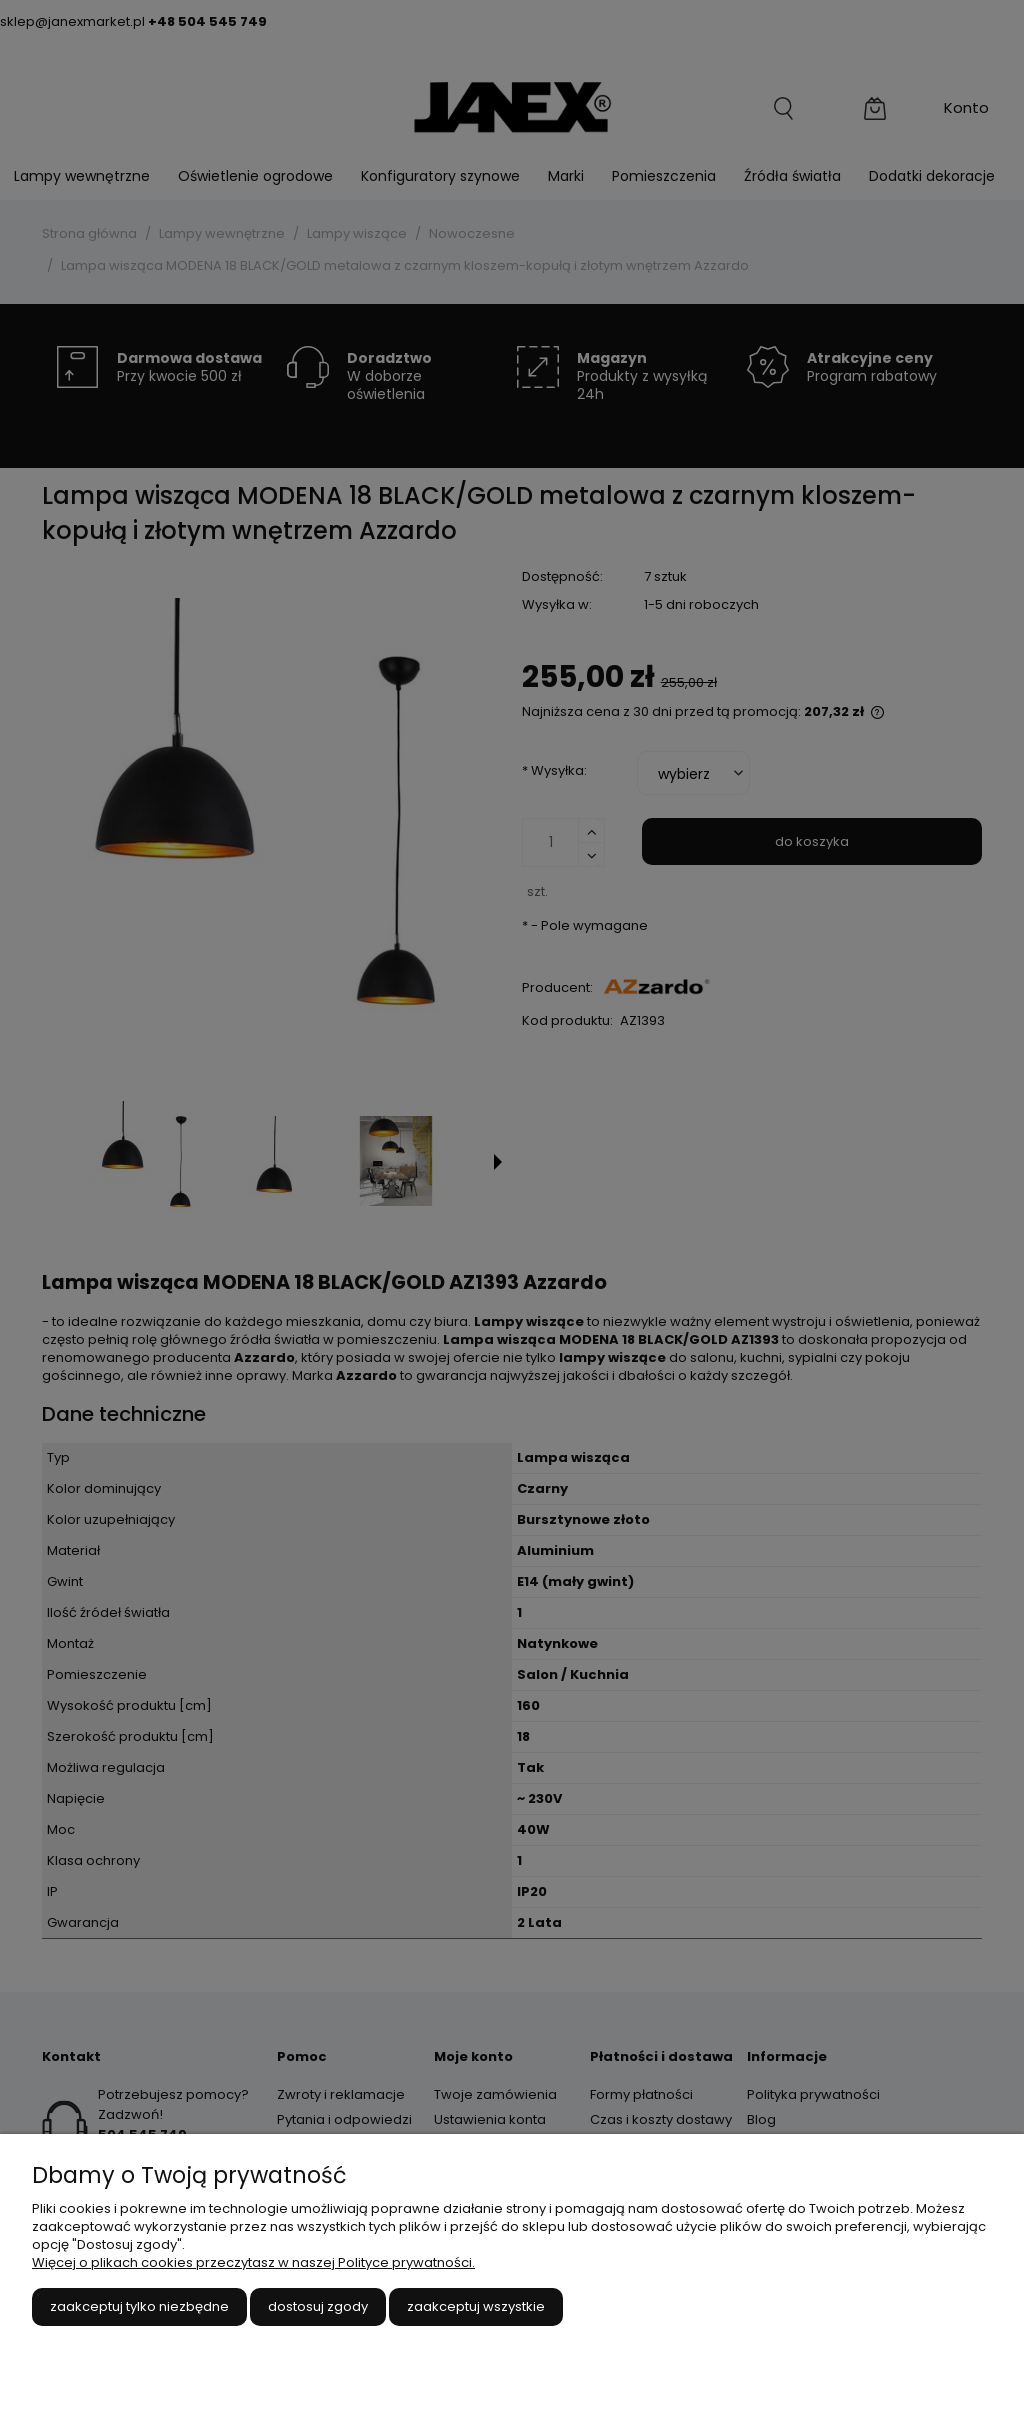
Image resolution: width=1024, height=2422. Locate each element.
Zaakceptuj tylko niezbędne (139, 2306)
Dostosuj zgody (318, 2306)
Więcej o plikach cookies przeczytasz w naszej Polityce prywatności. (253, 2262)
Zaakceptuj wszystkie (476, 2306)
